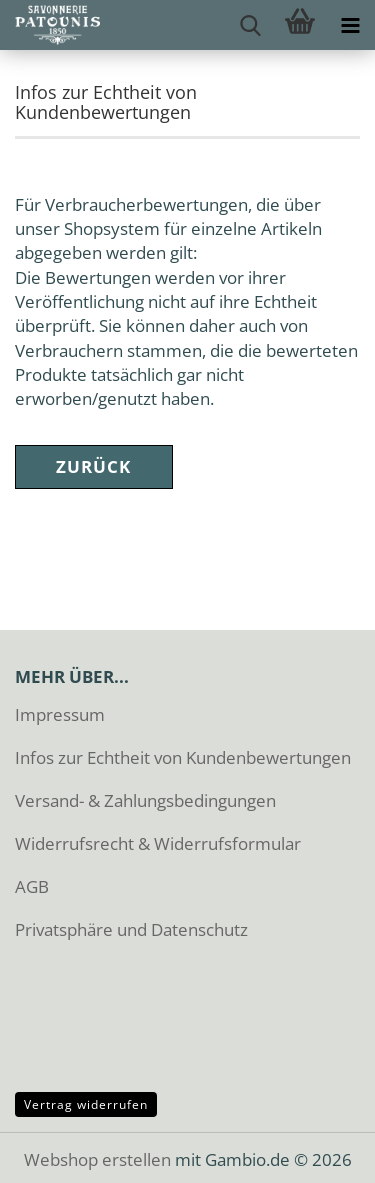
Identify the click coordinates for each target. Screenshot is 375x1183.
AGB (32, 886)
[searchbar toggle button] (250, 25)
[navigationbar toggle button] (350, 25)
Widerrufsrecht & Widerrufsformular (158, 843)
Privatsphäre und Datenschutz (131, 929)
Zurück (93, 466)
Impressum (60, 714)
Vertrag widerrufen (86, 1104)
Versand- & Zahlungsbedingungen (145, 800)
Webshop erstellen (97, 1159)
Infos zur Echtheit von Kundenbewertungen (183, 757)
